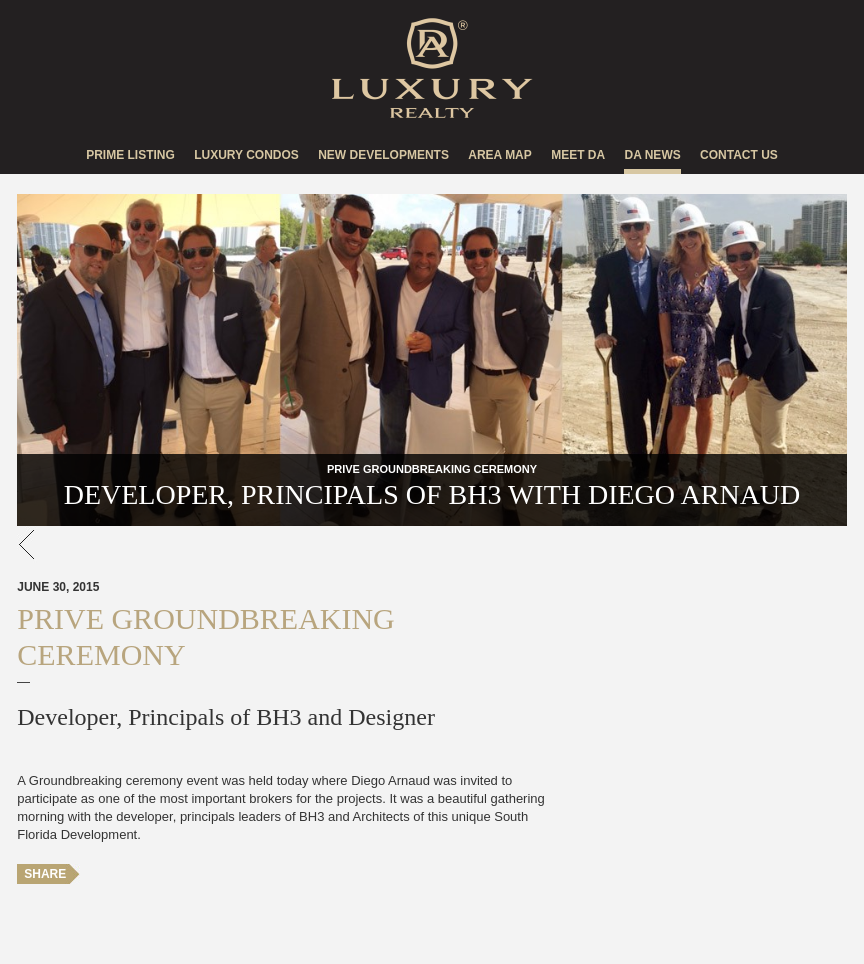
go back (27, 544)
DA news (652, 155)
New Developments (383, 155)
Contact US (739, 155)
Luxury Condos (246, 155)
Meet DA (578, 155)
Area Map (500, 155)
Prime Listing (130, 155)
